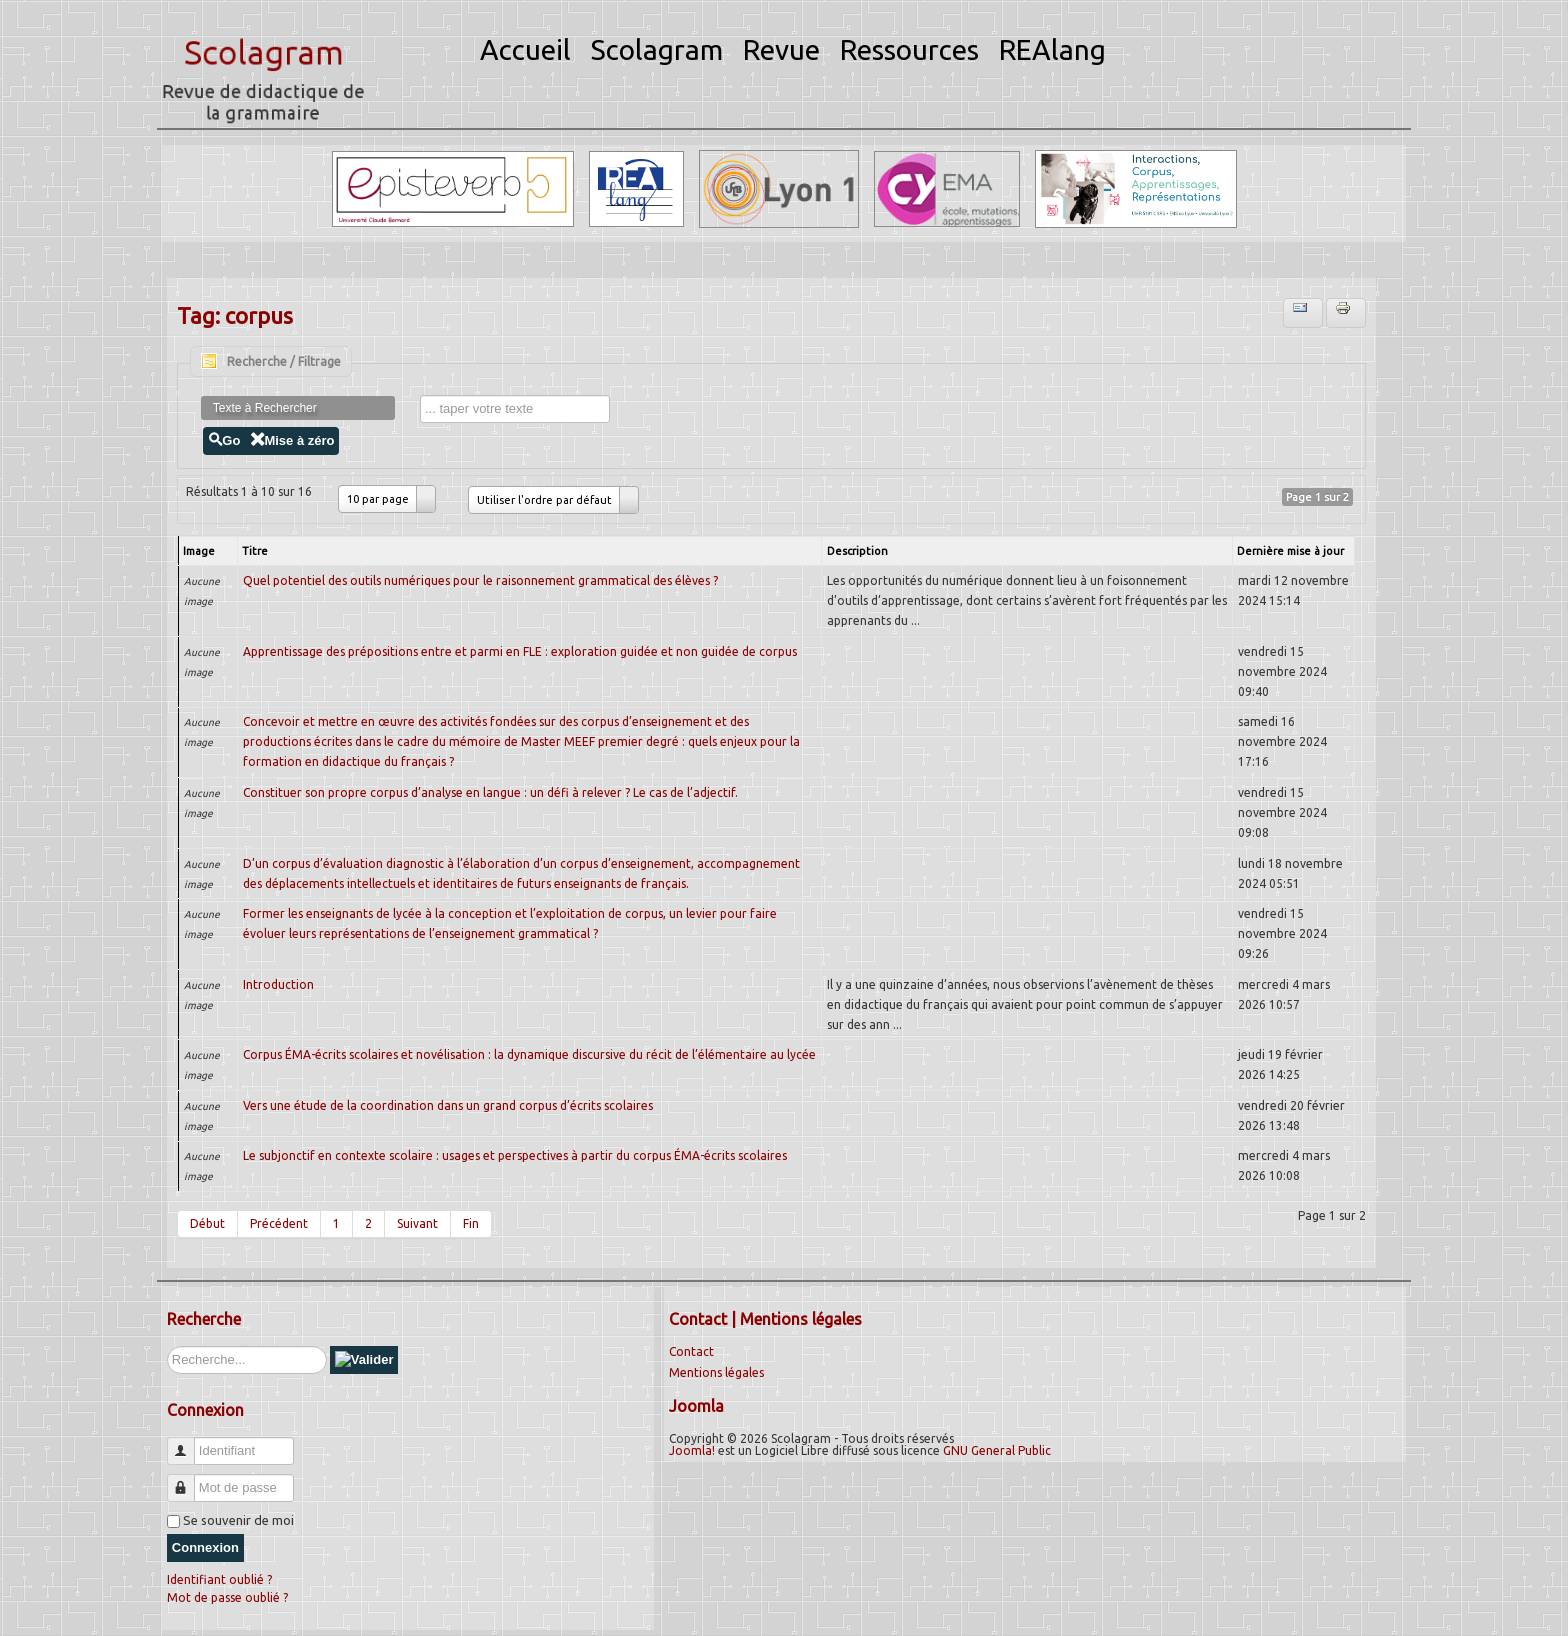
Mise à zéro (292, 440)
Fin (471, 1223)
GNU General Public (997, 1450)
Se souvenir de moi (238, 1520)
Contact (691, 1351)
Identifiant (188, 1442)
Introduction (278, 984)
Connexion (205, 1547)
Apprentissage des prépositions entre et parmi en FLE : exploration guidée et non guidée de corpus (520, 651)
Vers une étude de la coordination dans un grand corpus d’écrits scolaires (448, 1105)
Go (224, 440)
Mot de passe (188, 1479)
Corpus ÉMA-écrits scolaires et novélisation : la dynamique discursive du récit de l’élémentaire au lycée (529, 1054)
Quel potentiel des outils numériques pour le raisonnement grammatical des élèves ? (480, 580)
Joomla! (692, 1450)
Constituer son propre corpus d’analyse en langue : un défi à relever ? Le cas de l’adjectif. (490, 792)
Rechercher (167, 1346)
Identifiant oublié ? (219, 1579)
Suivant (417, 1223)
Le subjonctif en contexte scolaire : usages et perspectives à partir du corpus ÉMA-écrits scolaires (515, 1155)
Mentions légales (716, 1372)
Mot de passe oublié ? (227, 1597)
